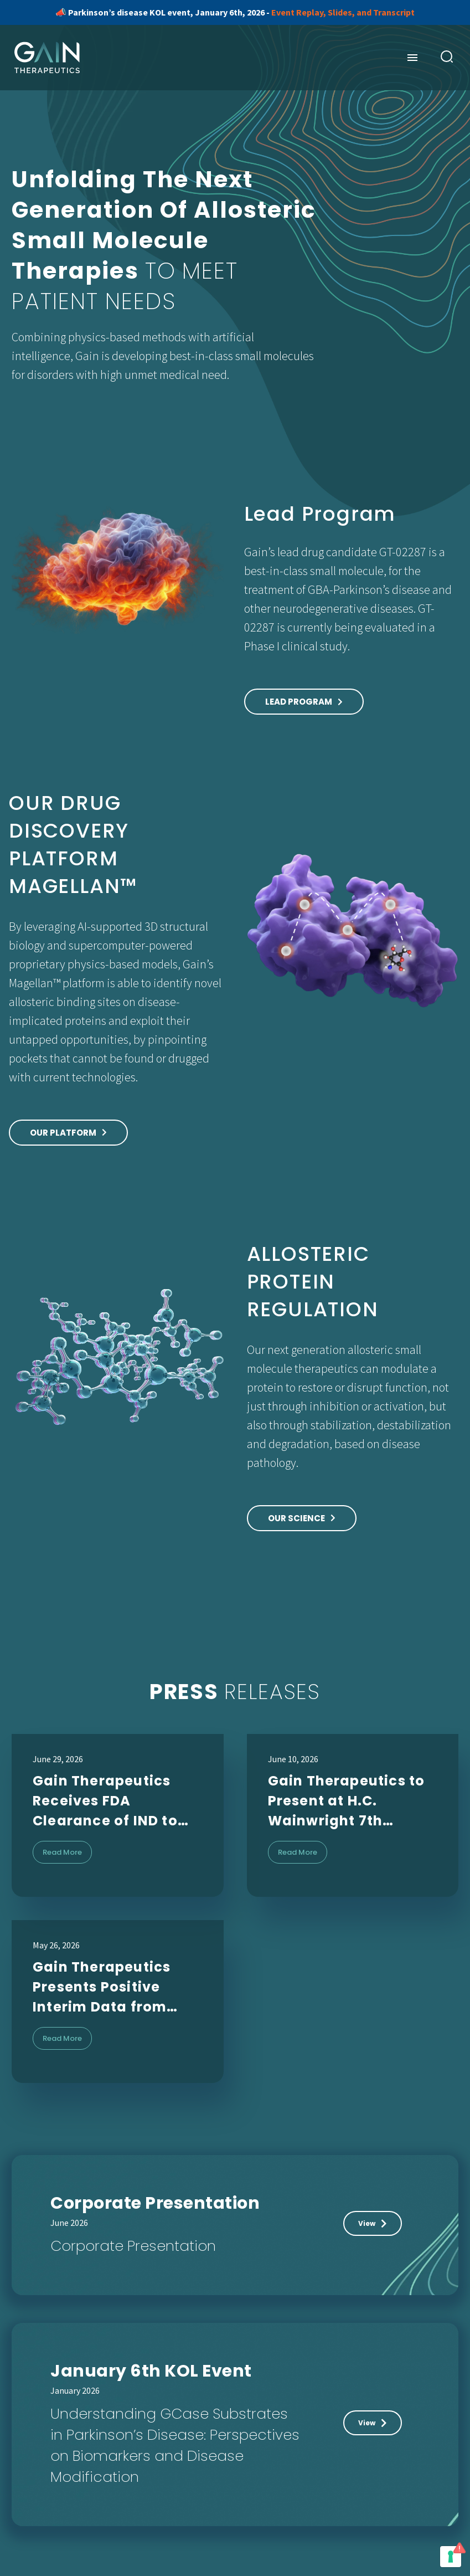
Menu (412, 57)
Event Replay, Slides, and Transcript (343, 12)
